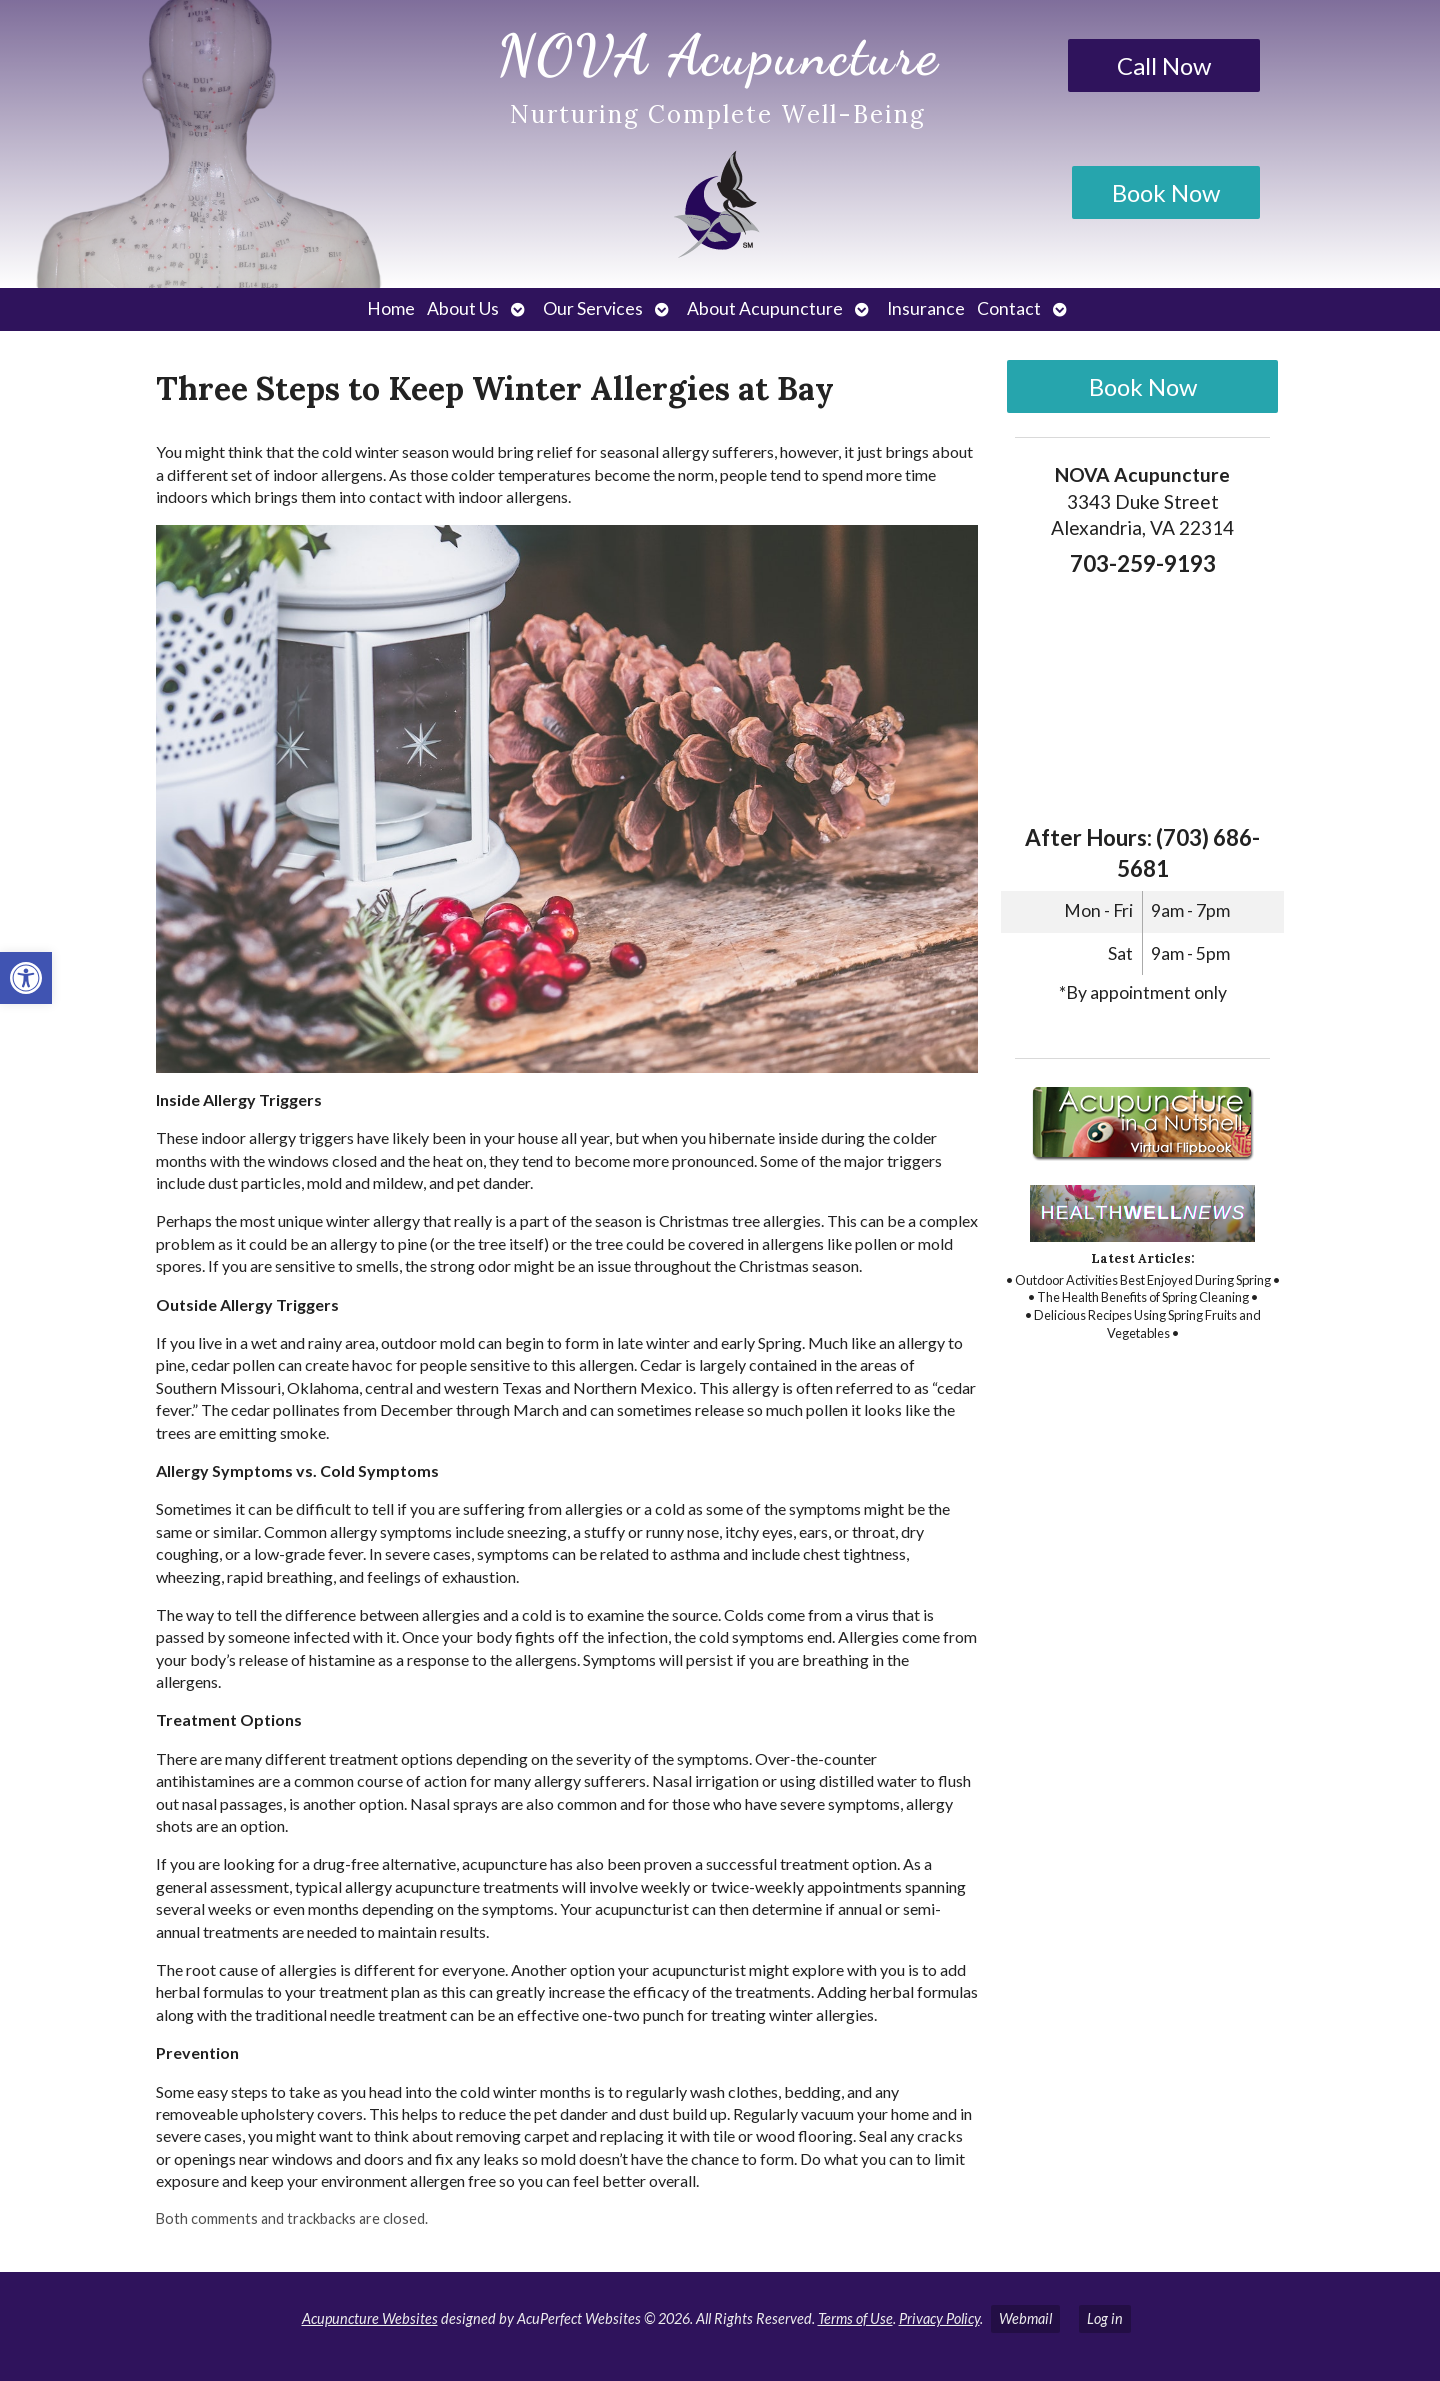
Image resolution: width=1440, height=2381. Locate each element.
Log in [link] (1105, 2318)
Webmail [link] (1025, 2318)
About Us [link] (463, 308)
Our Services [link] (593, 308)
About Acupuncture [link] (765, 308)
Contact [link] (1009, 308)
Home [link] (391, 308)
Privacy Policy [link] (939, 2318)
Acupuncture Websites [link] (370, 2318)
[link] (26, 978)
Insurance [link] (926, 308)
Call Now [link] (1164, 65)
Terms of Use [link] (855, 2318)
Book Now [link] (1166, 192)
